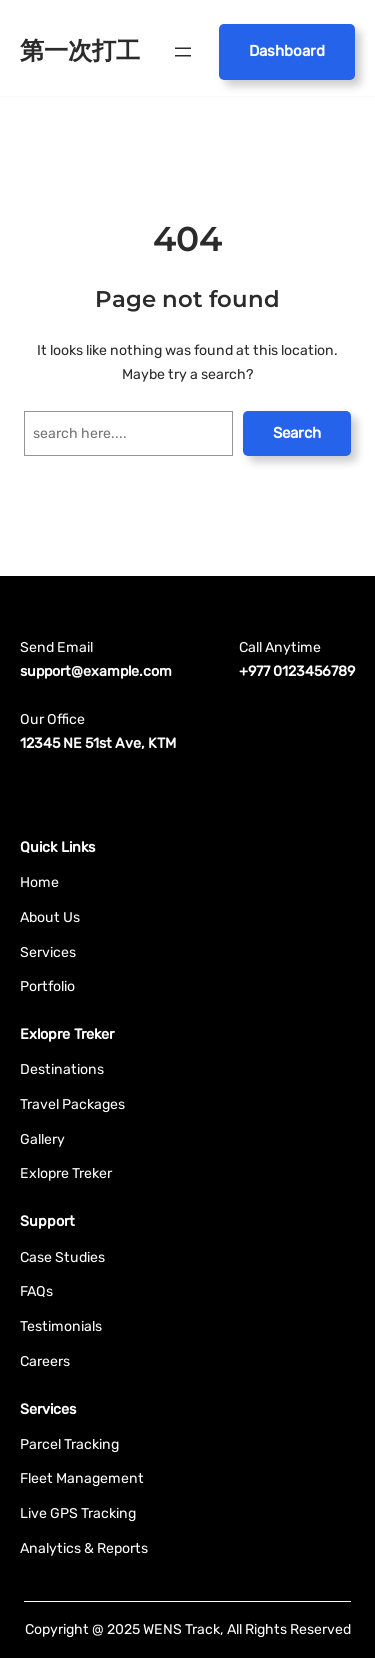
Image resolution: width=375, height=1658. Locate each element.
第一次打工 (80, 50)
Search (297, 433)
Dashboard (287, 51)
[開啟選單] (183, 52)
